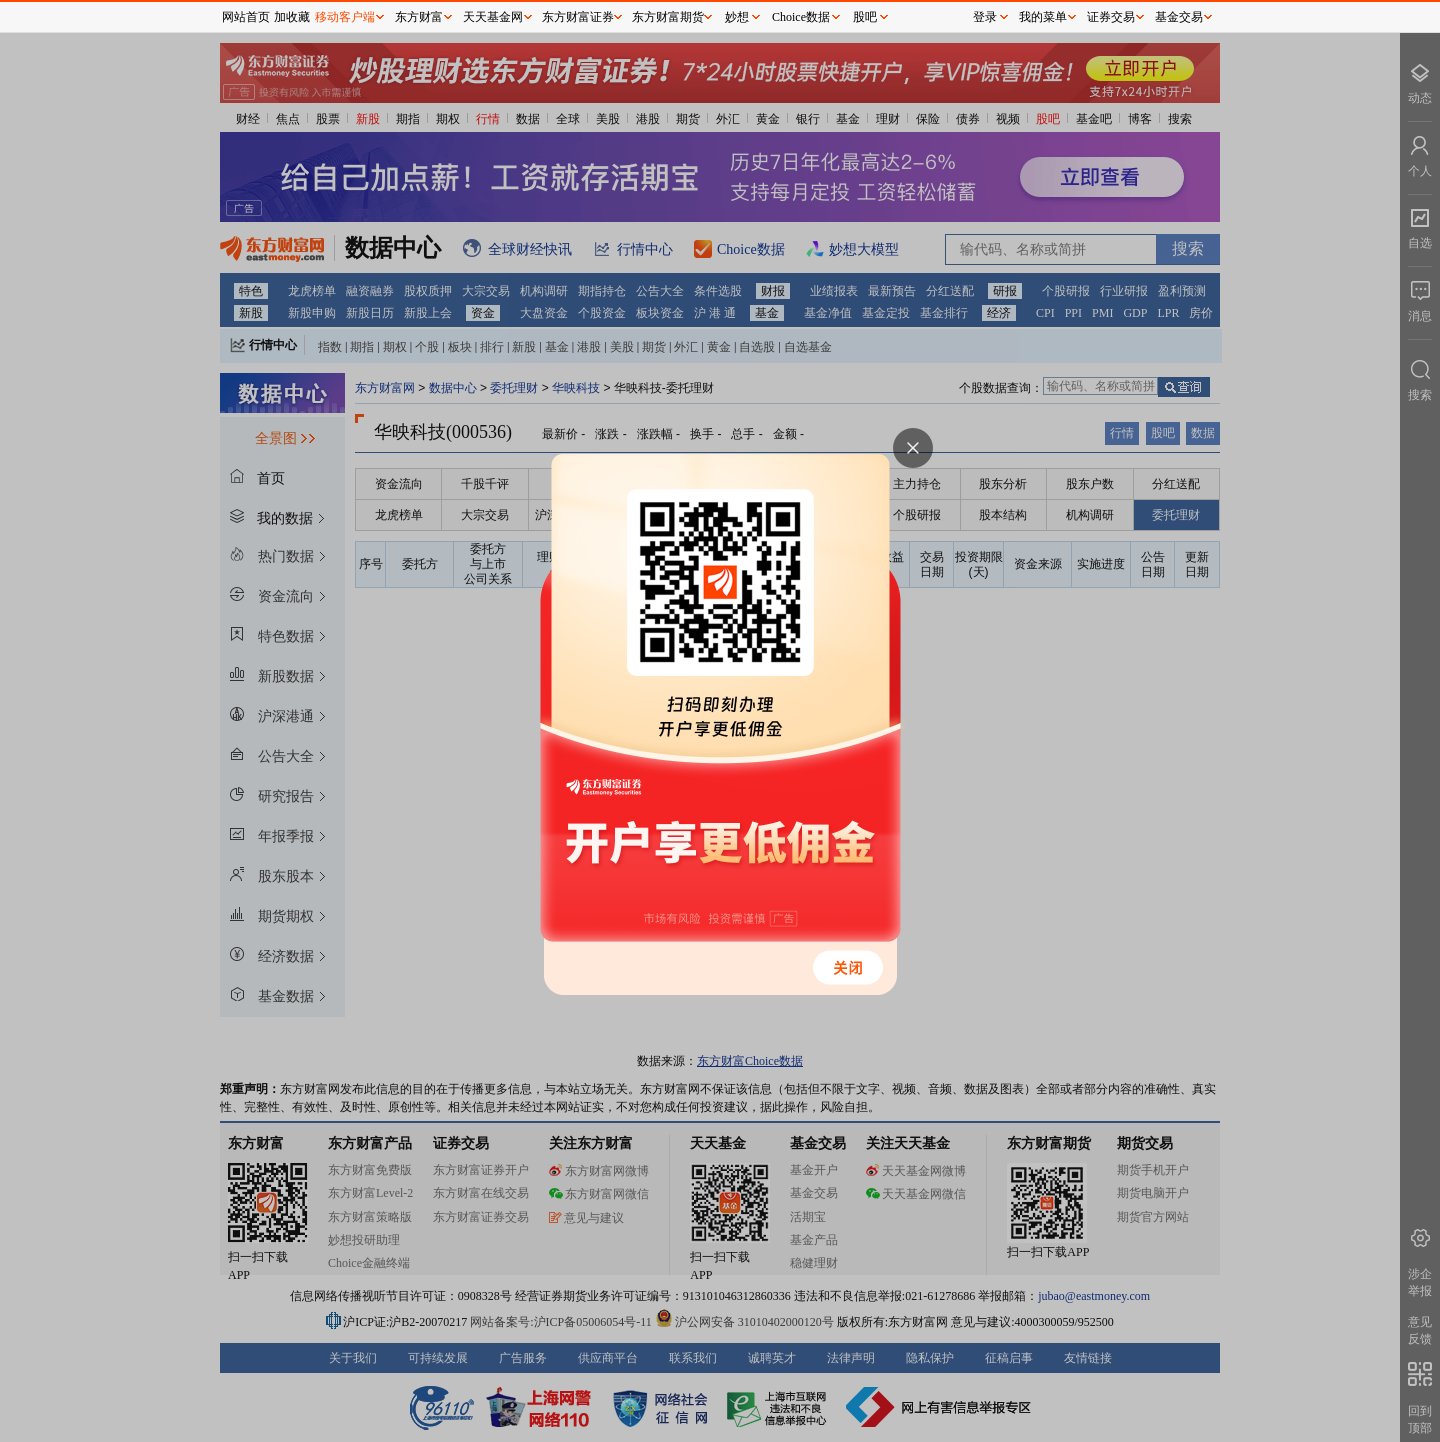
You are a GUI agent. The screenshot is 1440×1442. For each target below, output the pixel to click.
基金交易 (1179, 17)
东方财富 (419, 17)
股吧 (865, 17)
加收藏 (292, 17)
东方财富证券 (578, 17)
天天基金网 (493, 17)
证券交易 (1111, 17)
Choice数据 (801, 17)
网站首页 (246, 17)
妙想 (737, 17)
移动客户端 (345, 17)
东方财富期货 (668, 17)
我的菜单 (1043, 17)
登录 (985, 17)
